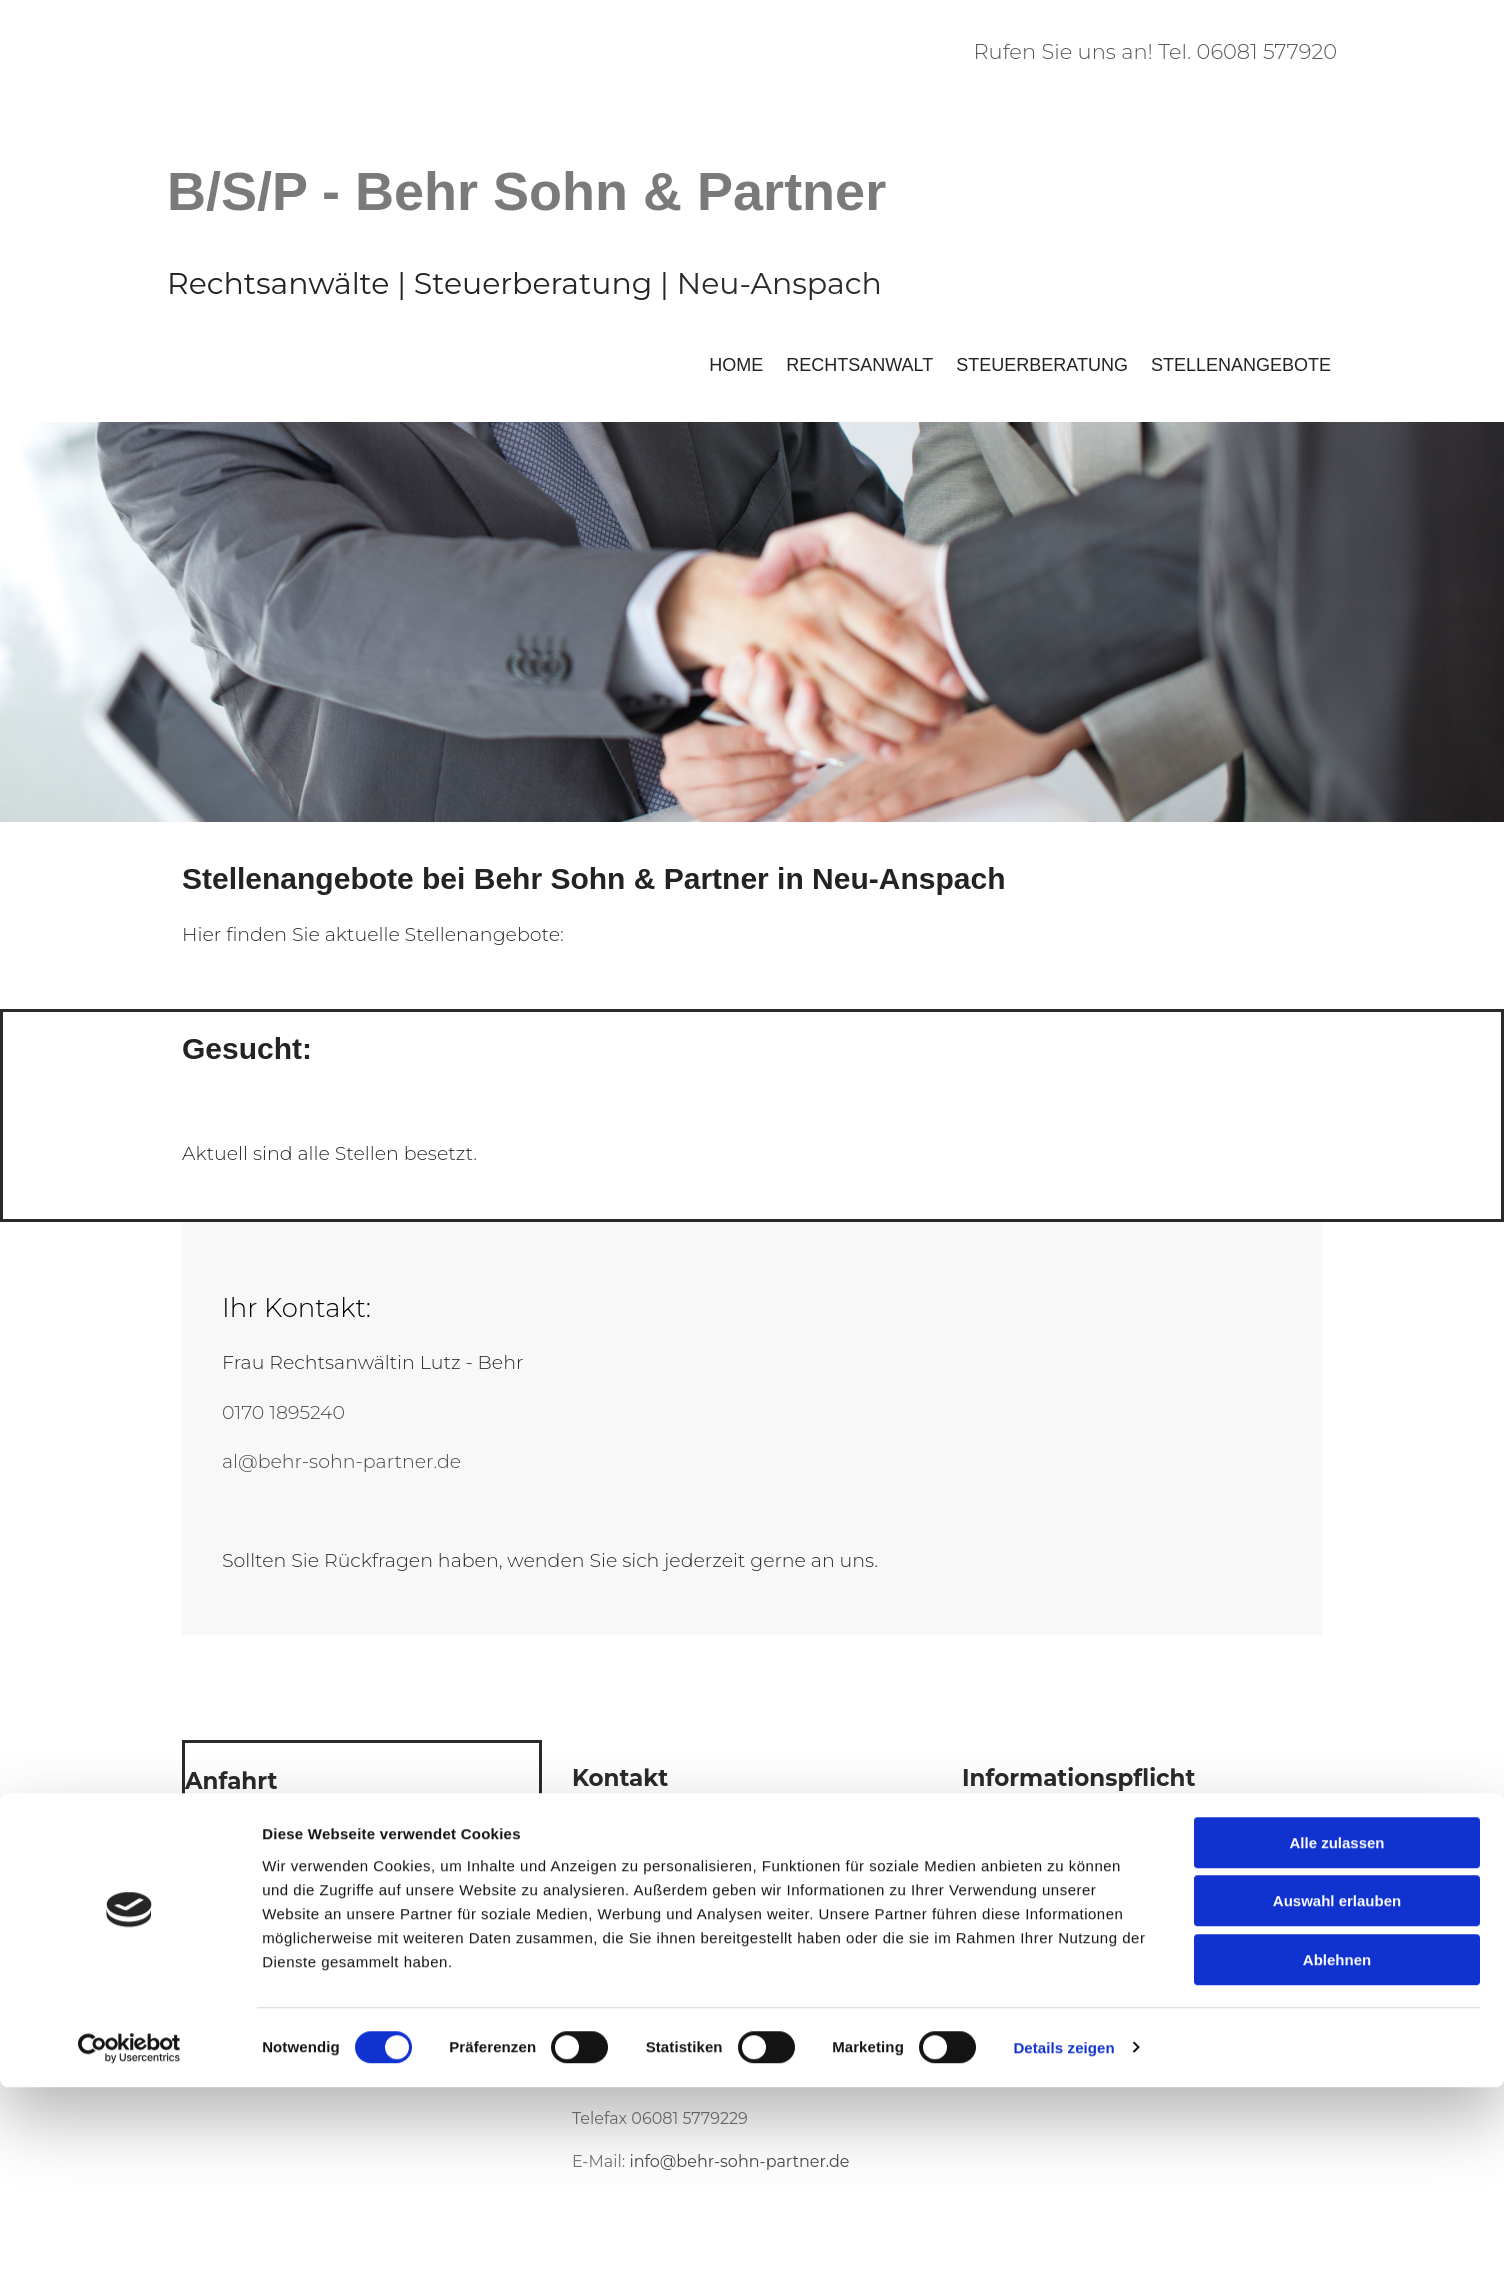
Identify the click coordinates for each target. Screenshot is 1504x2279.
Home (736, 365)
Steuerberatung (1042, 365)
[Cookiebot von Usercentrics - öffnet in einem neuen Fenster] (129, 2240)
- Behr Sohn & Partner (604, 191)
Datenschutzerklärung (1052, 1864)
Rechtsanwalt (859, 365)
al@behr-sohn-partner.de (341, 1461)
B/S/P (237, 191)
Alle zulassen (1336, 2034)
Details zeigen (1063, 2239)
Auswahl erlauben (1337, 2093)
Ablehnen (1337, 2151)
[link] (361, 1852)
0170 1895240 (283, 1412)
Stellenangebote (1241, 365)
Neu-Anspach (779, 283)
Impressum (1008, 1822)
